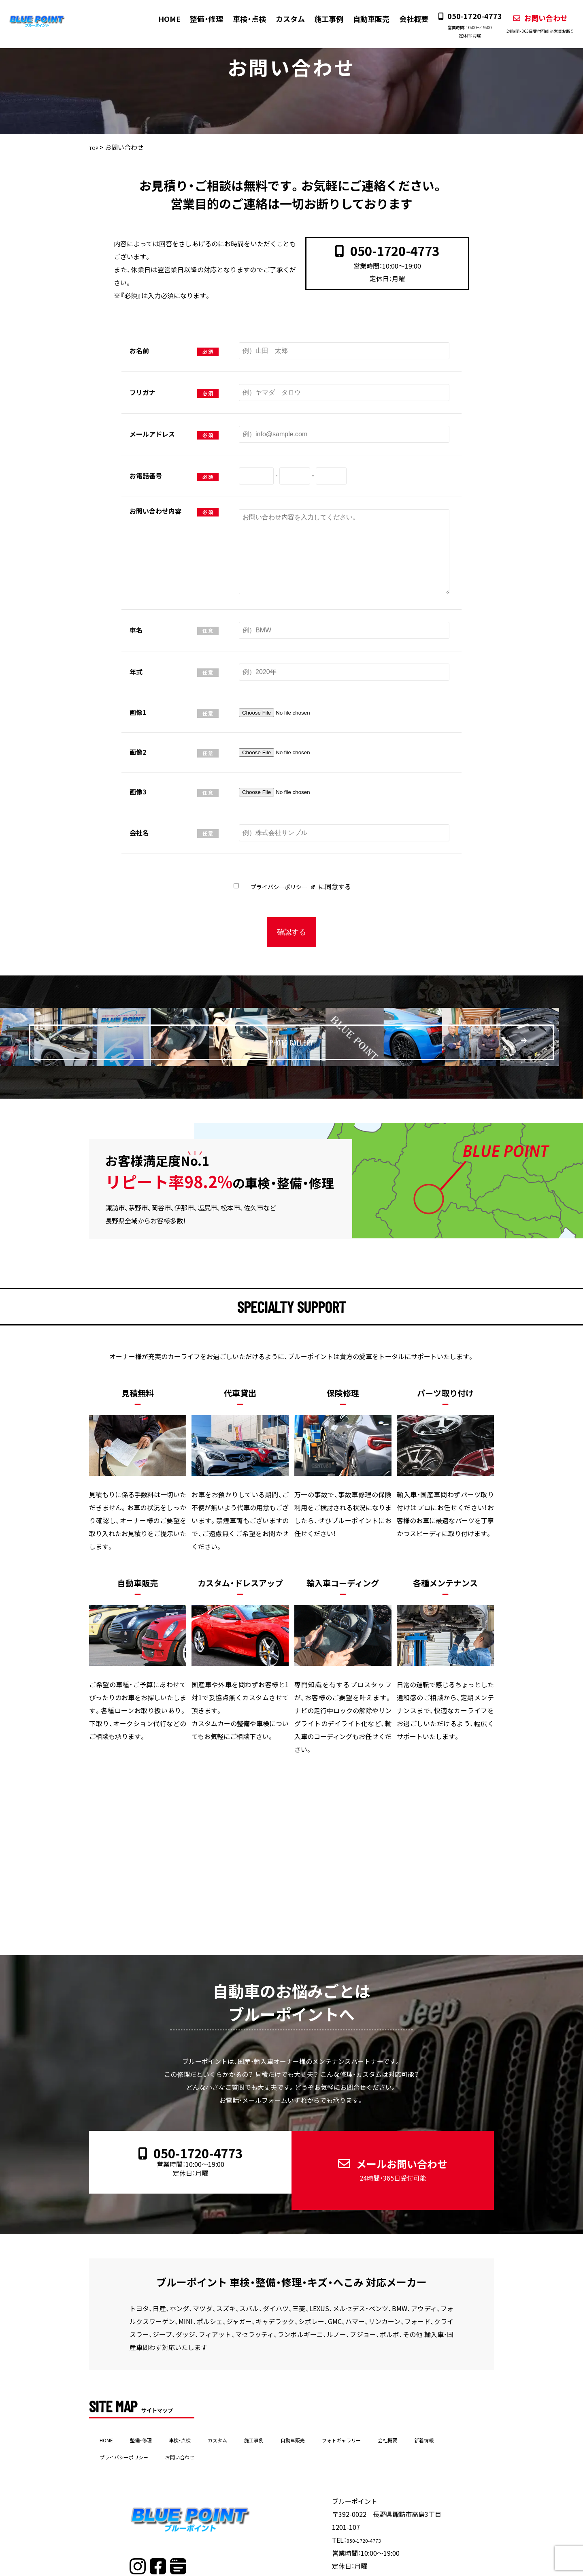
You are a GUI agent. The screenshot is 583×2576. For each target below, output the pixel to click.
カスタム (282, 18)
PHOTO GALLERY (311, 1032)
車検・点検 (242, 18)
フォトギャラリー (400, 2406)
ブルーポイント (275, 2570)
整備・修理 (199, 18)
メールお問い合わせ (385, 2150)
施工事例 (321, 18)
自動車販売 (363, 18)
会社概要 (405, 18)
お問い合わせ (532, 23)
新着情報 (114, 2423)
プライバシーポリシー (278, 886)
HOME (162, 18)
